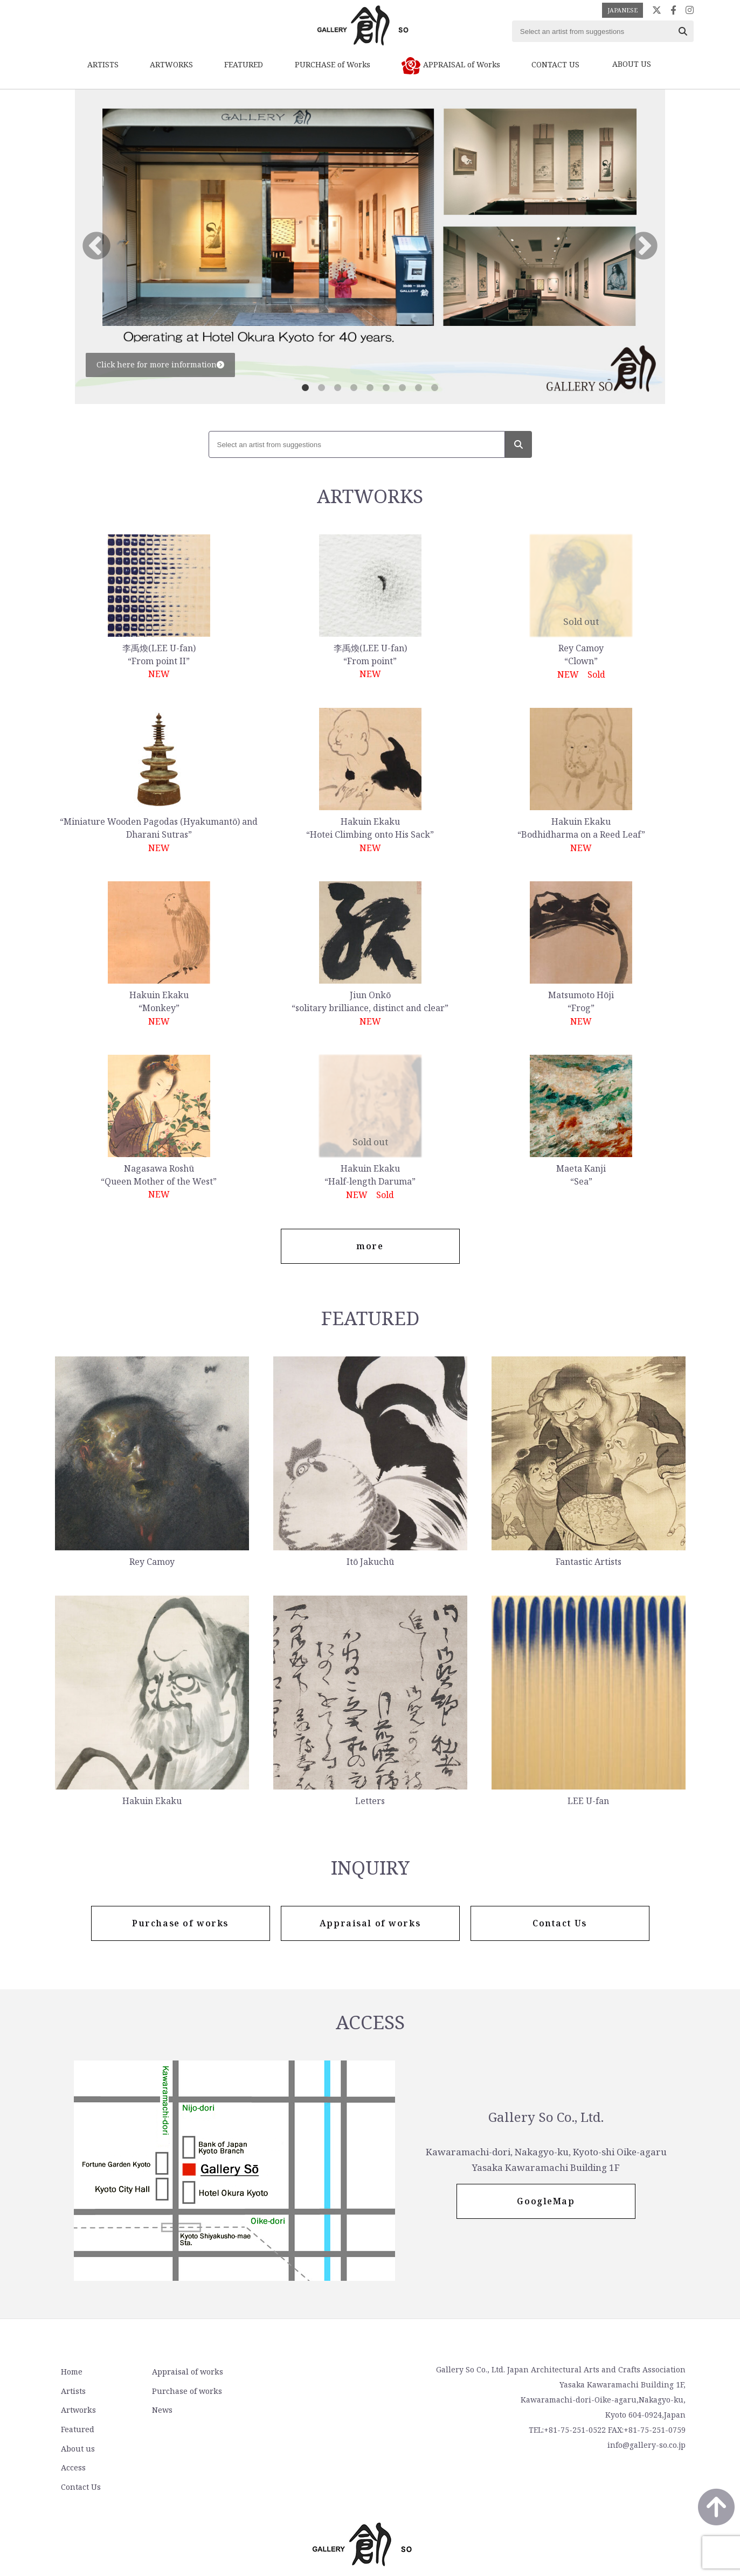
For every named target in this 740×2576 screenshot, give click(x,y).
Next (643, 247)
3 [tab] (338, 387)
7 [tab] (402, 387)
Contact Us (293, 2410)
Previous (96, 247)
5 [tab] (370, 387)
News (159, 2410)
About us (290, 2373)
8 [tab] (418, 387)
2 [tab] (321, 387)
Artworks (77, 2410)
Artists (72, 2391)
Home (71, 2373)
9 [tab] (435, 387)
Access (285, 2391)
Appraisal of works (184, 2373)
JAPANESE (622, 10)
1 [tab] (305, 387)
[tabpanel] (370, 246)
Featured (77, 2429)
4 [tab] (354, 387)
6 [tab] (386, 387)
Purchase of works (183, 2391)
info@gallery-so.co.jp (646, 2446)
